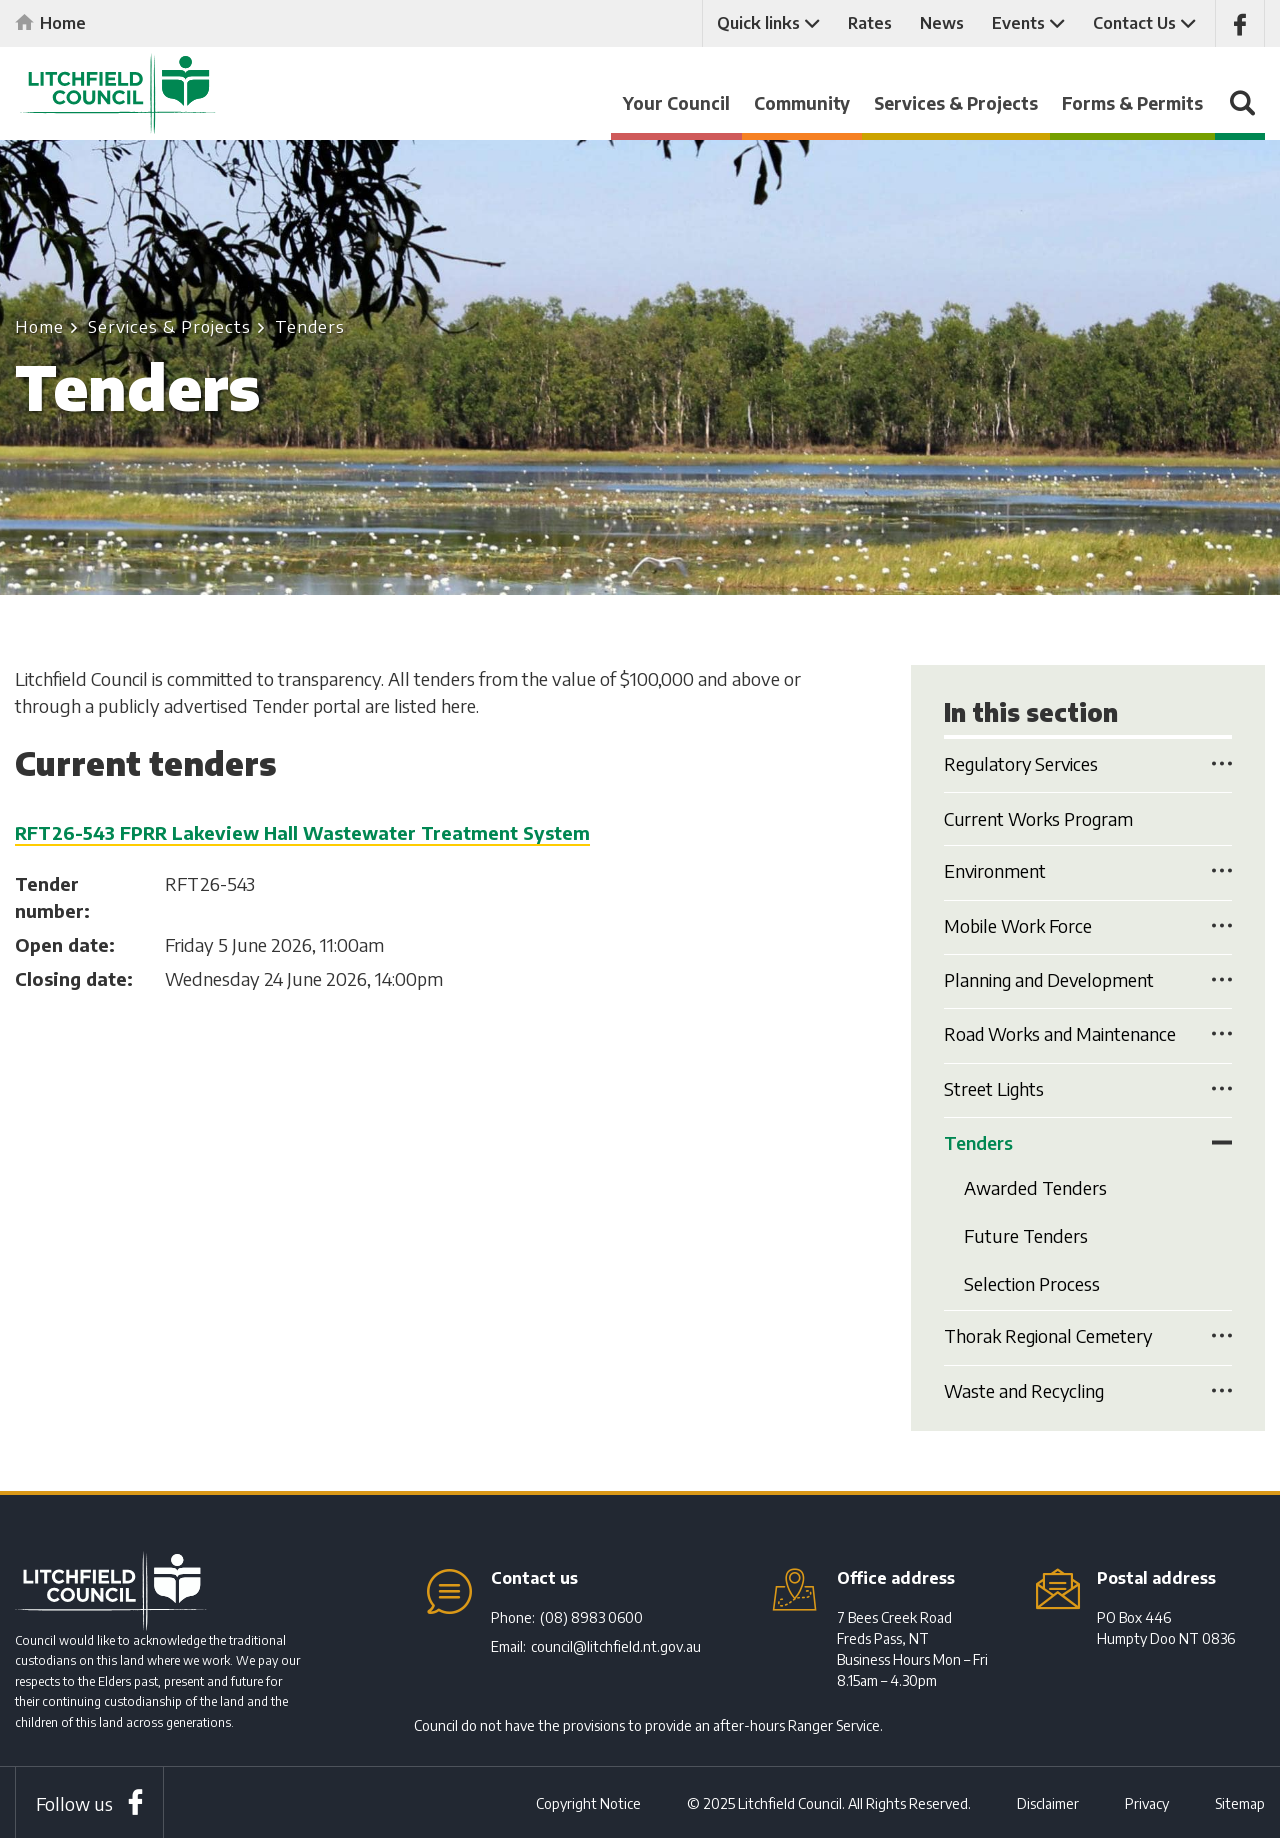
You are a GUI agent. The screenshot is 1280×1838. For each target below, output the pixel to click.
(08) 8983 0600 (591, 1615)
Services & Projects (956, 103)
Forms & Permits (1132, 103)
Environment (995, 871)
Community (802, 103)
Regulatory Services (1023, 764)
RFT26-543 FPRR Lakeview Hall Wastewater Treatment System (302, 832)
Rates (870, 23)
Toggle (1222, 763)
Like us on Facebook (1240, 23)
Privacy (1147, 1801)
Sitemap (1240, 1801)
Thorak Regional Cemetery (1050, 1334)
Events (1018, 23)
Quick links (758, 23)
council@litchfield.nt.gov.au (616, 1644)
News (942, 23)
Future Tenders (1026, 1234)
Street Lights (995, 1088)
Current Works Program (1040, 818)
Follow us (74, 1801)
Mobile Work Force (1018, 925)
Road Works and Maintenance (1062, 1034)
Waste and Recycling (1026, 1388)
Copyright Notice (588, 1801)
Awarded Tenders (1035, 1187)
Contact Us (1134, 23)
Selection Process (1032, 1282)
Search (1240, 112)
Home (63, 23)
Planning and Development (1051, 979)
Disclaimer (1048, 1801)
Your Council (676, 103)
